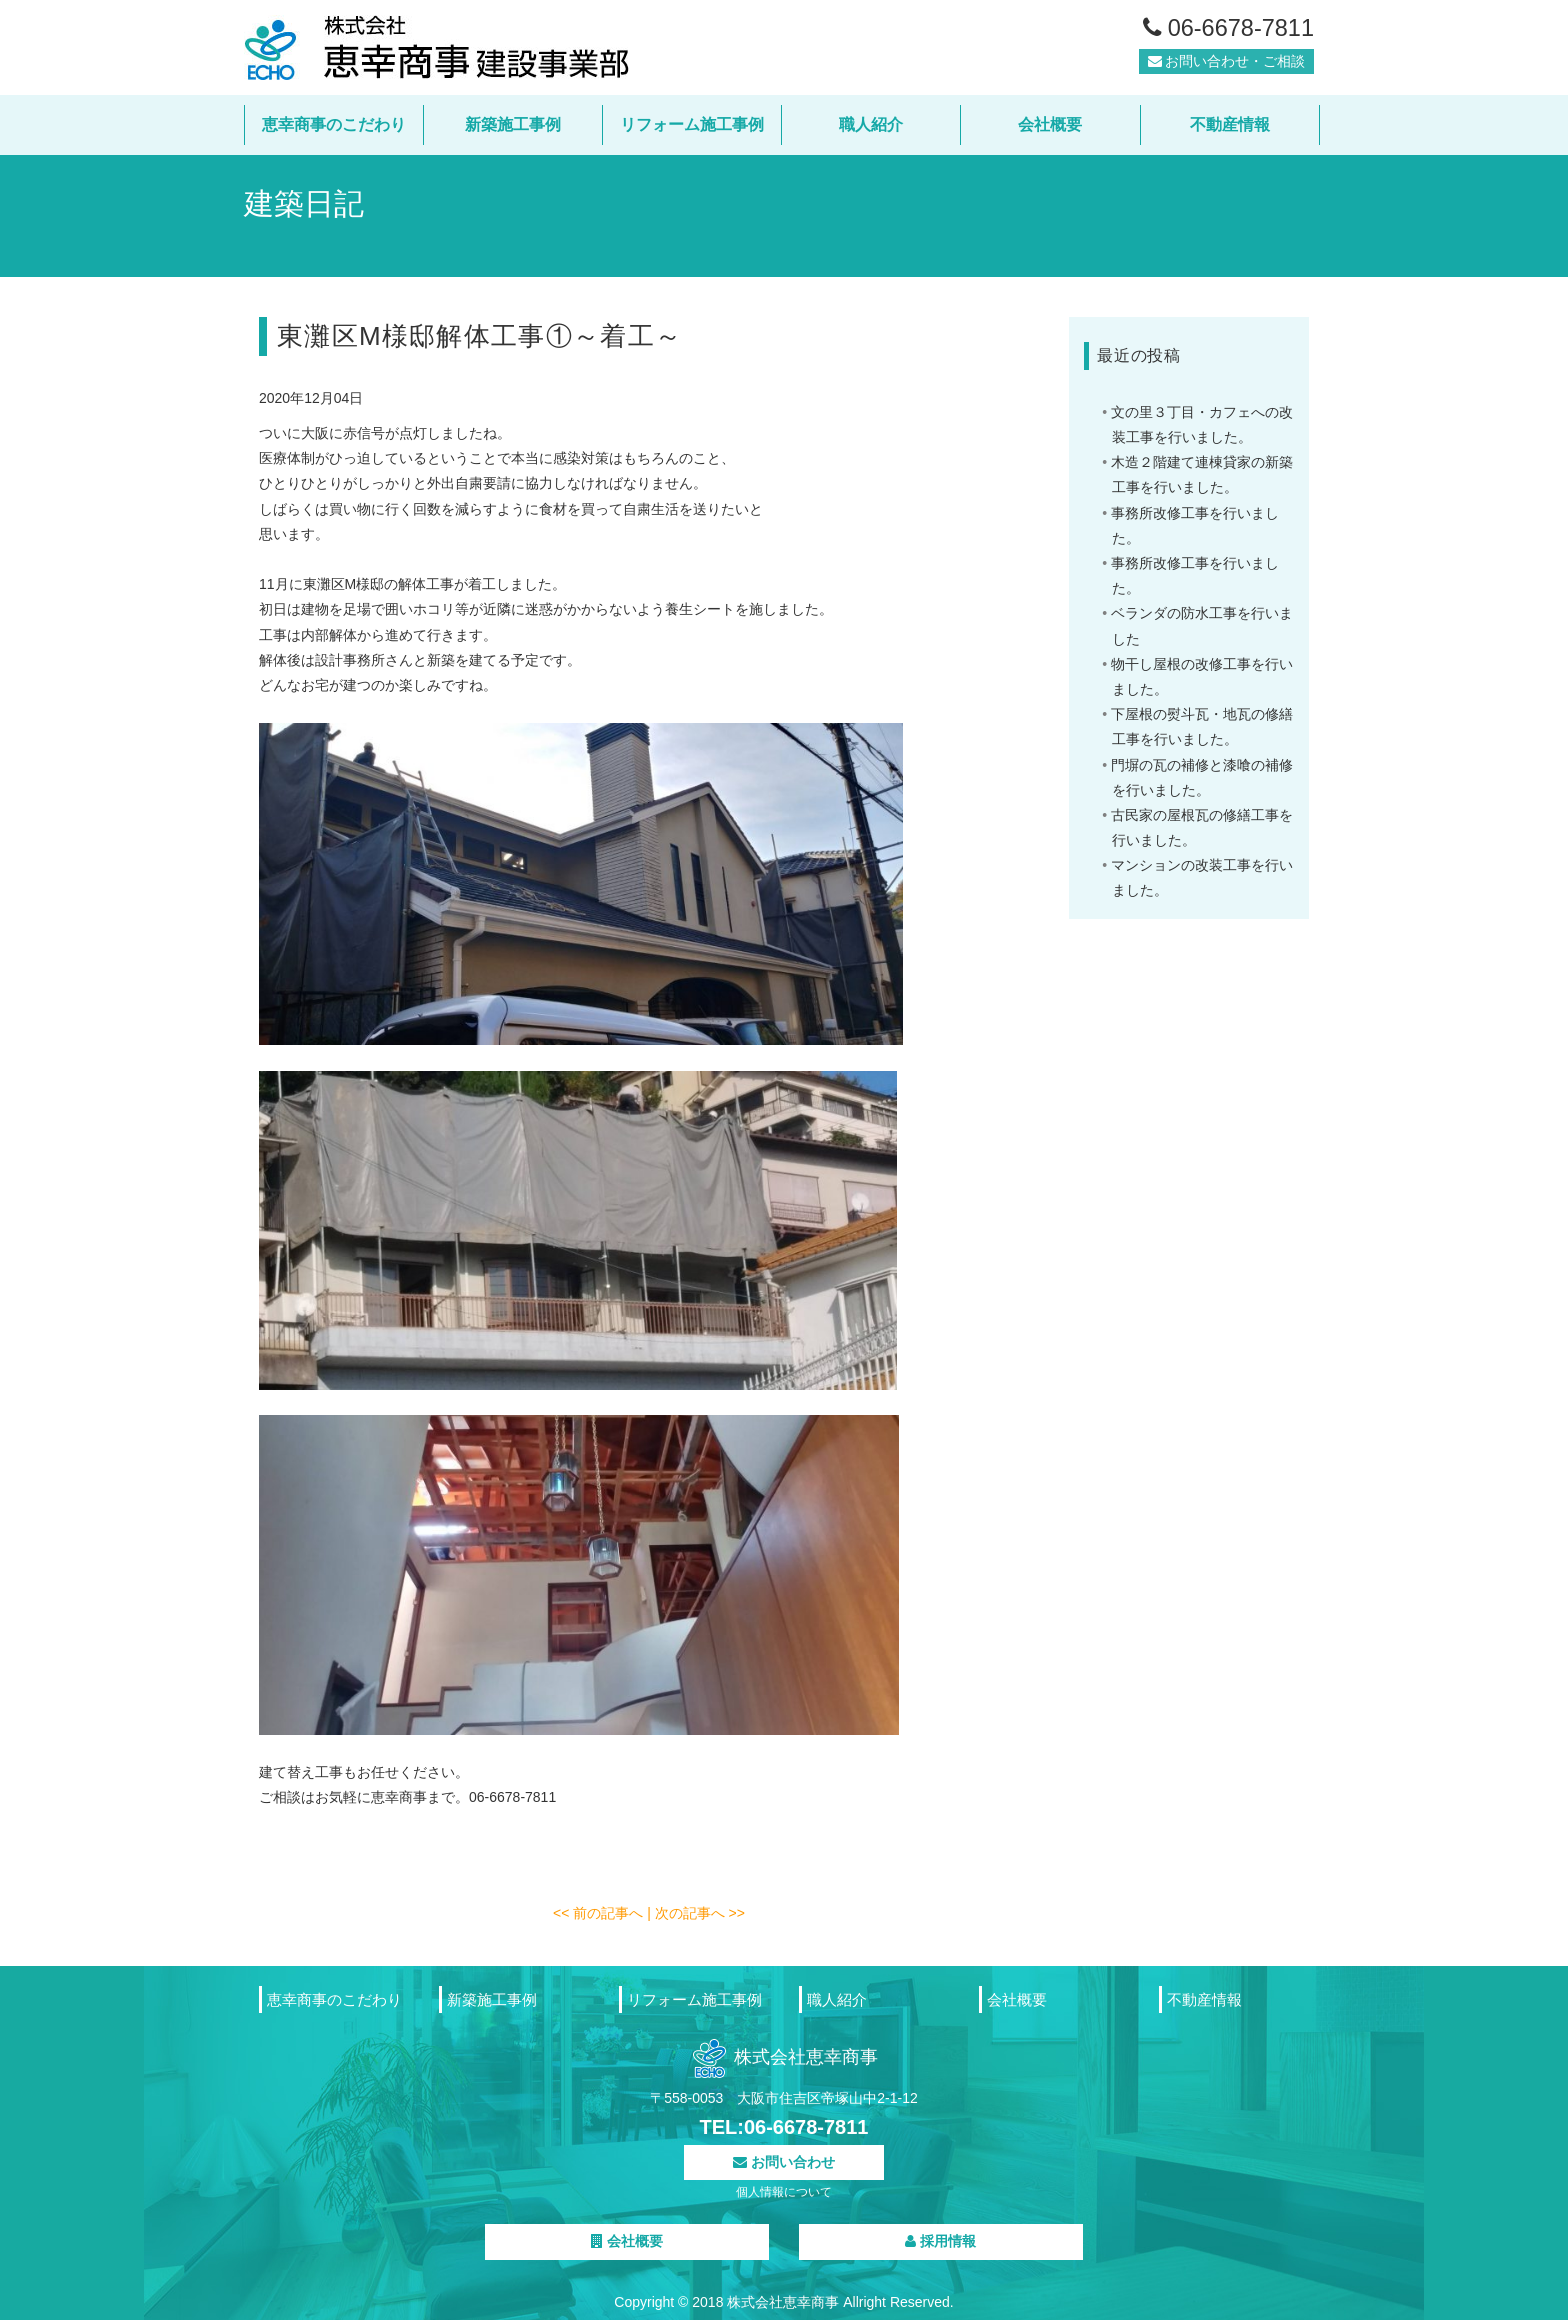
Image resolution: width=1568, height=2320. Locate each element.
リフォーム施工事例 (692, 124)
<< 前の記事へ (600, 1913)
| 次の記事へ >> (696, 1913)
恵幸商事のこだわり (334, 124)
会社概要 (1050, 124)
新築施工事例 (513, 124)
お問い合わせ (784, 2162)
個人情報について (784, 2192)
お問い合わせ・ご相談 (1227, 69)
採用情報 (940, 2241)
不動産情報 (1230, 124)
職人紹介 (871, 124)
